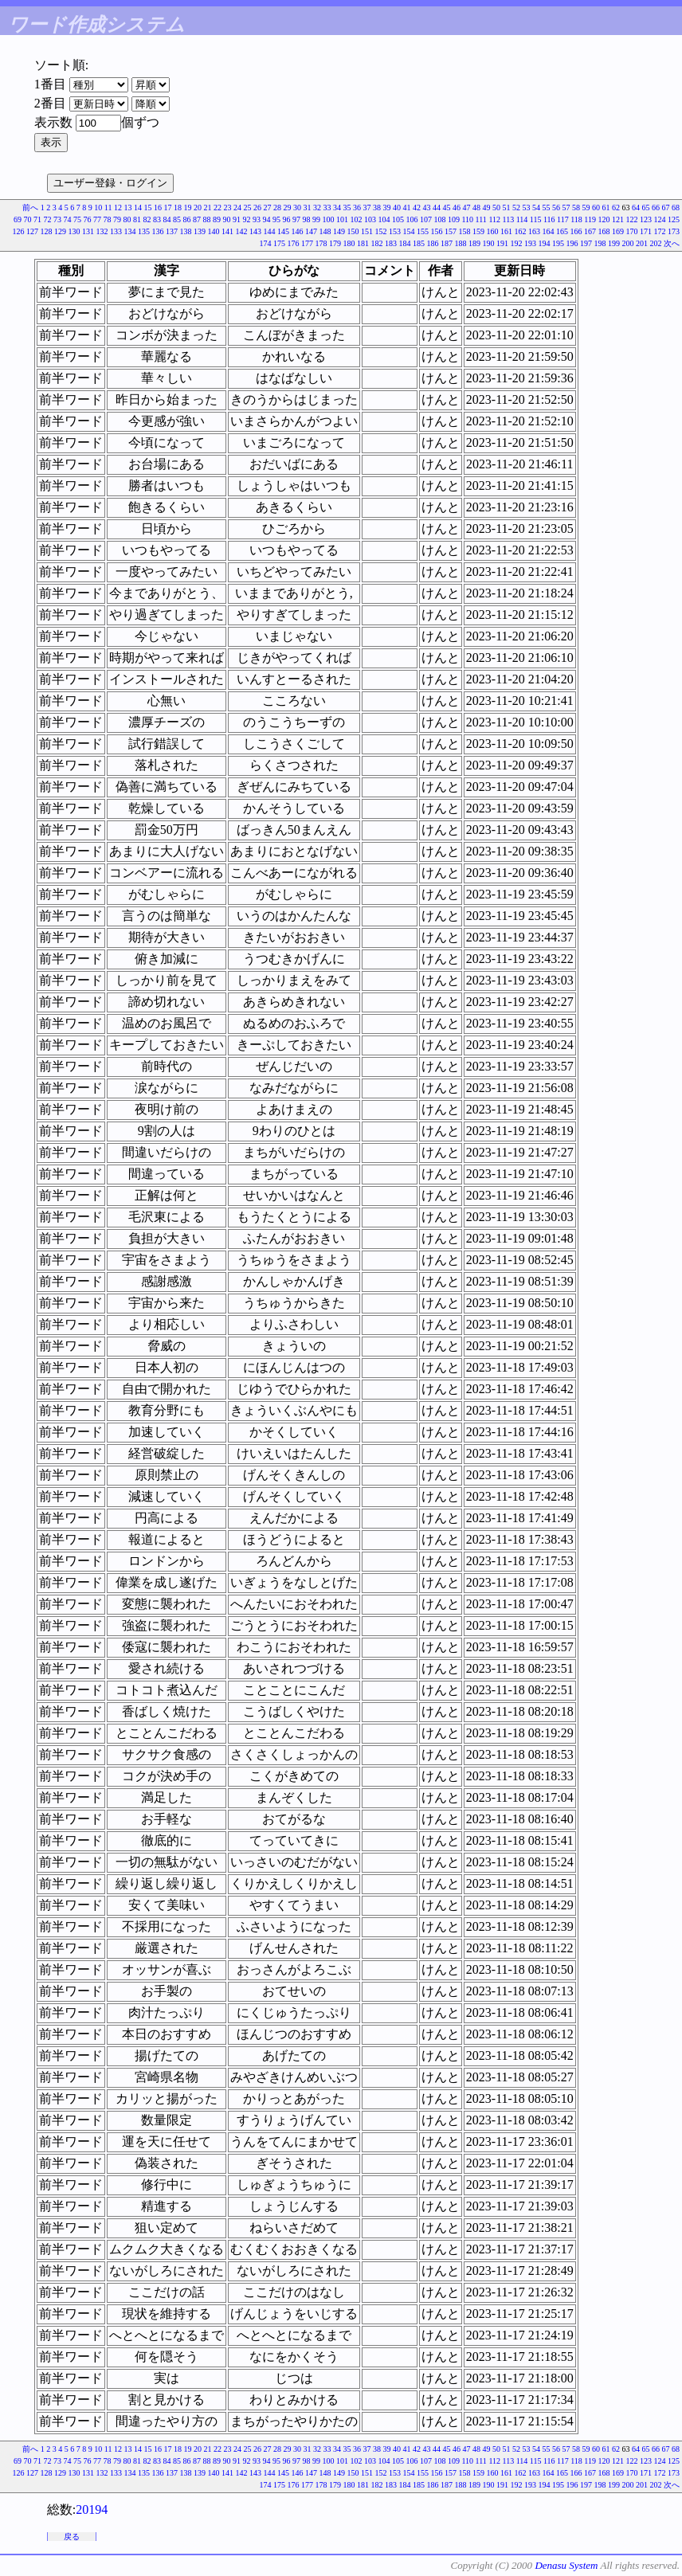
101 (342, 219)
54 (536, 207)
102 (356, 219)
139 (200, 231)
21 (208, 207)
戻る (72, 2536)
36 (357, 207)
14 (138, 207)
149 (339, 231)
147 (311, 231)
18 (178, 207)
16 (158, 207)
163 (534, 231)
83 (157, 219)
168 (604, 231)
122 (632, 219)
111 (481, 219)
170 (632, 231)
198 (600, 243)
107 (426, 219)
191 (502, 243)
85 (177, 219)
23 (228, 207)
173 (674, 231)
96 (286, 219)
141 (227, 231)
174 (266, 243)
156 (437, 231)
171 (646, 231)
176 (294, 243)
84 (166, 219)
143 (255, 231)
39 (387, 207)
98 (306, 219)
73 (57, 219)
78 (107, 219)
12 (118, 207)
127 (32, 231)
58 (576, 207)
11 (108, 207)
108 (439, 219)
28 (277, 207)
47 (467, 207)
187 (447, 243)
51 (507, 207)
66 (656, 207)
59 (586, 207)
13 (128, 207)
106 (411, 219)
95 (276, 219)
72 (47, 219)
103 (370, 219)
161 (506, 231)
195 (558, 243)
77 (97, 219)
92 (246, 219)
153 (395, 231)
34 (337, 207)
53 (527, 207)
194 (545, 243)
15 (148, 207)
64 (636, 207)
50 (496, 207)
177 (307, 243)
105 (398, 219)
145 (283, 231)
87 (197, 219)
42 (417, 207)
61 (606, 207)
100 (328, 219)
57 (566, 207)
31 (308, 207)
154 (409, 231)
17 (168, 207)
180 (349, 243)
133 (116, 231)
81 (137, 219)
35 (347, 207)
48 (476, 207)
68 (676, 207)
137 (172, 231)
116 (549, 219)
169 (618, 231)
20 (198, 207)
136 (158, 231)
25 (248, 207)
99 (316, 219)
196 (572, 243)
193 (530, 243)
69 (18, 219)
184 (405, 243)
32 (317, 207)
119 (590, 219)
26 (257, 207)
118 (576, 219)
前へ (30, 207)
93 (257, 219)
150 (353, 231)
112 (494, 219)
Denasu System (566, 2565)
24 (237, 207)
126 (19, 231)
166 (576, 231)
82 (147, 219)
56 (556, 207)
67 (666, 207)
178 (321, 243)
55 (547, 207)
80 (127, 219)
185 (419, 243)
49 (487, 207)
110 (467, 219)
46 (457, 207)
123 (646, 219)
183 (391, 243)
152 (381, 231)
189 (474, 243)
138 (186, 231)
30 (297, 207)
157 (451, 231)
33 (327, 207)
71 (37, 219)
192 (517, 243)
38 (377, 207)
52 (516, 207)
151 (367, 231)
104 (384, 219)
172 (660, 231)
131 (88, 231)
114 (522, 219)
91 (237, 219)
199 (614, 243)
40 (397, 207)
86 (186, 219)
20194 (92, 2509)
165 (562, 231)
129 (60, 231)
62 (616, 207)
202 (656, 243)
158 (465, 231)
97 (296, 219)
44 (437, 207)
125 (674, 219)
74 (67, 219)
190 (489, 243)
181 (363, 243)
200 (628, 243)
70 (27, 219)
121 (618, 219)
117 (563, 219)
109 (454, 219)
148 (325, 231)
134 (130, 231)
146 (298, 231)
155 (423, 231)
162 (521, 231)
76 (87, 219)
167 (590, 231)
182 (377, 243)
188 (461, 243)
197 (586, 243)
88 (206, 219)
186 (433, 243)
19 (188, 207)
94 (266, 219)
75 (77, 219)
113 (509, 219)
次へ (672, 243)
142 (242, 231)
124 (660, 219)
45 (447, 207)
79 (117, 219)
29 (288, 207)
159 (478, 231)
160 (493, 231)
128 (47, 231)
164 (549, 231)
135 (144, 231)
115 (536, 219)
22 (217, 207)
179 (335, 243)
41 (407, 207)
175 (279, 243)
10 (98, 207)
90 (226, 219)
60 (596, 207)
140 (214, 231)
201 (642, 243)
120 (604, 219)
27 (268, 207)
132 (102, 231)
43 (427, 207)
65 (646, 207)
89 (217, 219)
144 (270, 231)
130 (74, 231)
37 (367, 207)
